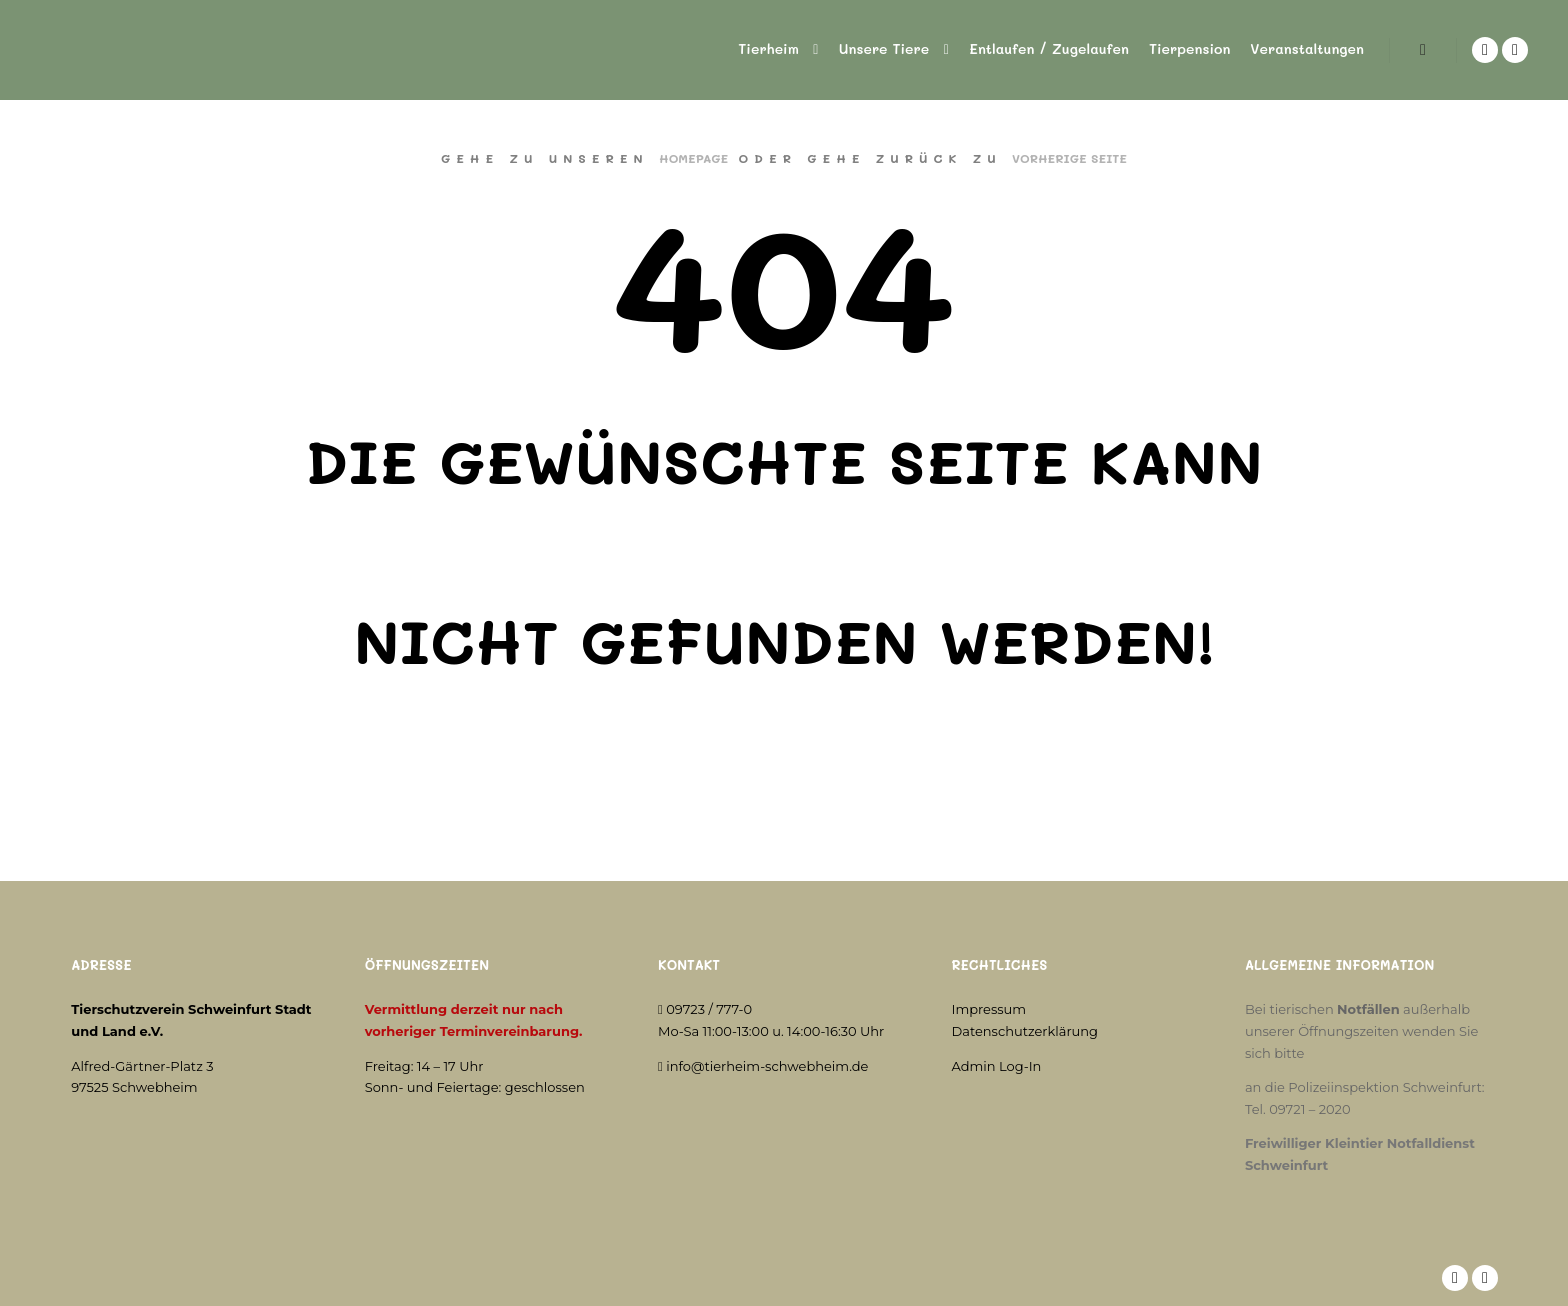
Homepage (693, 158)
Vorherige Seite (1069, 158)
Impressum (989, 1009)
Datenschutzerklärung (1025, 1031)
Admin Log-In (997, 1066)
